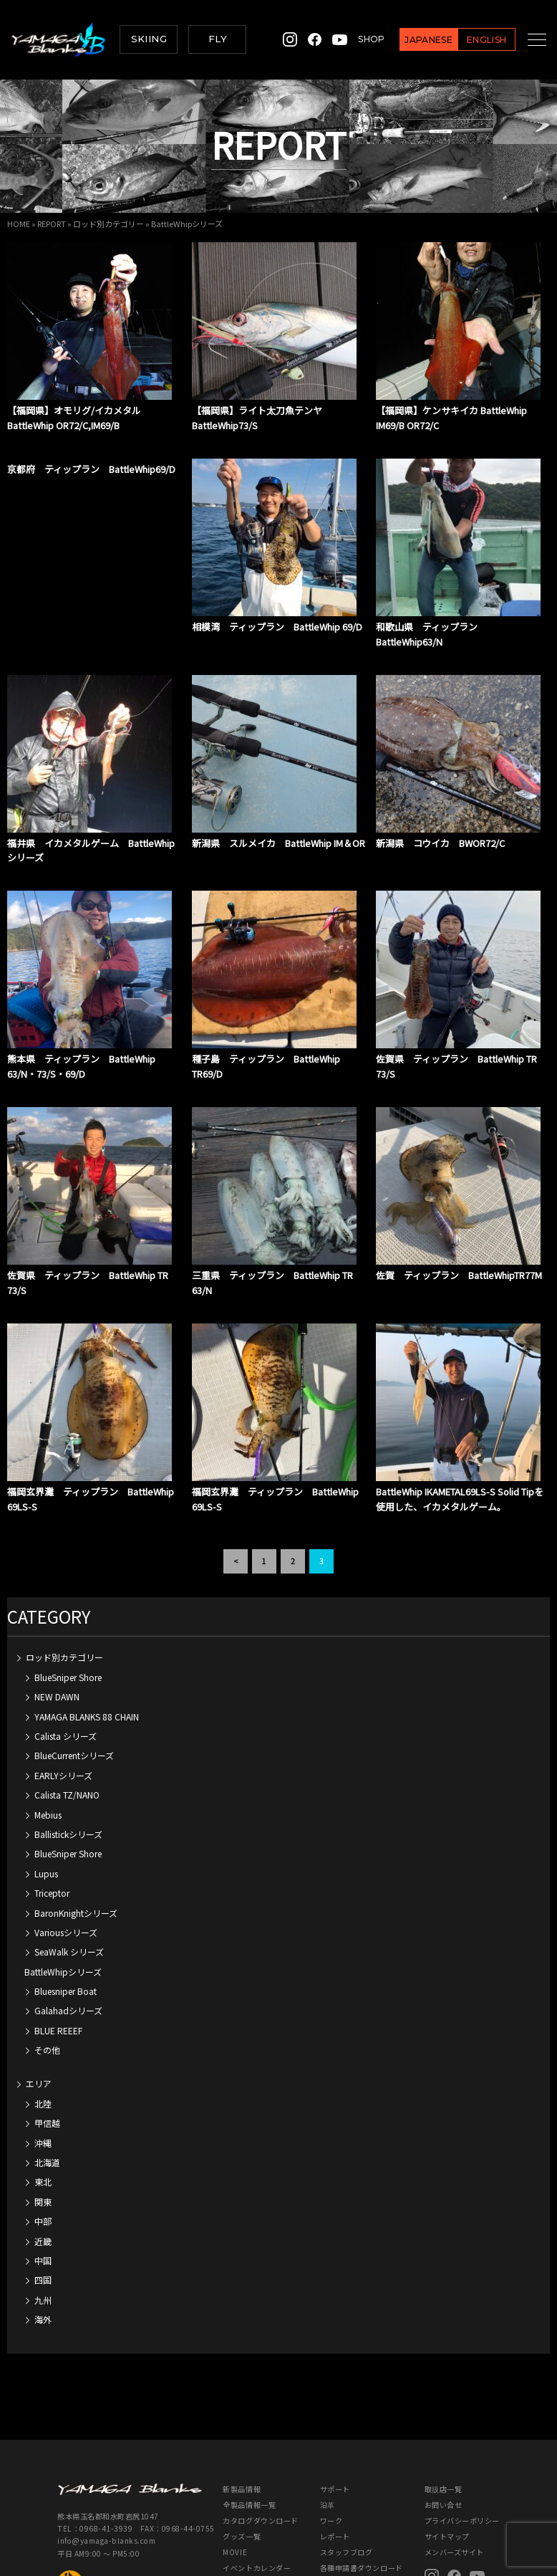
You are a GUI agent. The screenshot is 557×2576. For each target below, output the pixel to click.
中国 (43, 2174)
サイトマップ (447, 2450)
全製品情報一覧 (249, 2418)
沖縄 (43, 2057)
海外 (43, 2233)
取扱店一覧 (443, 2403)
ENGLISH (471, 39)
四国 (43, 2194)
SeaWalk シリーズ (69, 1865)
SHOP (355, 39)
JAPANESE (413, 39)
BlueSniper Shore (68, 1591)
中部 (43, 2135)
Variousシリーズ (65, 1846)
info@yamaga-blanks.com (106, 2454)
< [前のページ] (235, 1475)
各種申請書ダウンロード (361, 2481)
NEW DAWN (56, 1610)
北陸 (43, 2017)
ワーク (331, 2434)
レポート (335, 2450)
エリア (39, 1997)
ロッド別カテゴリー (108, 223)
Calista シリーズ (65, 1650)
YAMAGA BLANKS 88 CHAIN (86, 1630)
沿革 (327, 2418)
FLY (217, 38)
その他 (47, 1964)
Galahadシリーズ (68, 1924)
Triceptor (51, 1807)
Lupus (46, 1787)
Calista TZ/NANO (67, 1709)
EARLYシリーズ (63, 1689)
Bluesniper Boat (65, 1905)
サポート (335, 2403)
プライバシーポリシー (462, 2434)
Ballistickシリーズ (68, 1748)
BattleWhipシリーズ (63, 1886)
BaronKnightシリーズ (75, 1827)
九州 (43, 2214)
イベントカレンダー (257, 2481)
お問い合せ (443, 2418)
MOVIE (235, 2466)
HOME (18, 223)
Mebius (48, 1729)
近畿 (43, 2155)
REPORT (51, 223)
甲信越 (47, 2037)
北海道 (47, 2076)
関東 (43, 2116)
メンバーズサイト (454, 2466)
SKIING (149, 38)
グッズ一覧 (242, 2450)
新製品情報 (242, 2403)
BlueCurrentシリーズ (74, 1669)
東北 (43, 2095)
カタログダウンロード (260, 2434)
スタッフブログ (346, 2466)
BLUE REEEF (58, 1944)
